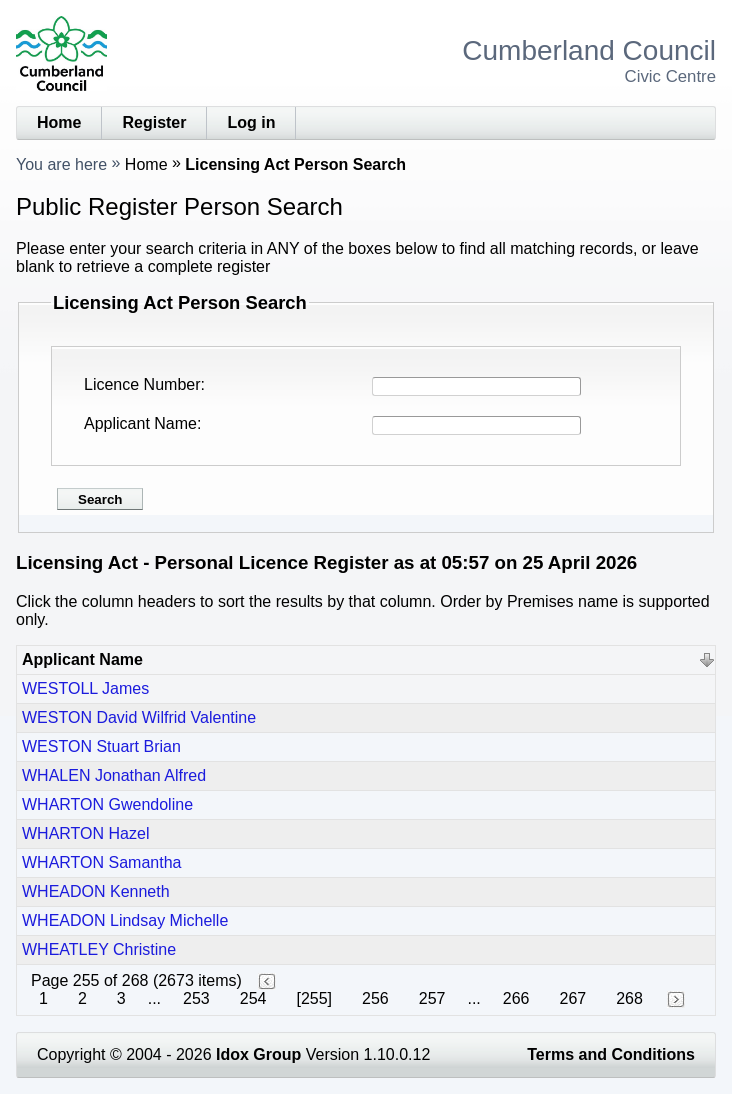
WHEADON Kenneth (96, 891)
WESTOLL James (85, 688)
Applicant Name (140, 423)
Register (154, 122)
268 (629, 998)
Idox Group (258, 1054)
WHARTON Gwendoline (107, 804)
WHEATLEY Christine (99, 949)
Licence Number (142, 384)
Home (59, 122)
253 (196, 998)
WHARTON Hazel (85, 833)
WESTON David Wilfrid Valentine (139, 717)
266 (516, 998)
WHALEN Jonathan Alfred (114, 775)
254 (253, 998)
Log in (251, 122)
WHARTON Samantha (101, 862)
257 (432, 998)
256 (375, 998)
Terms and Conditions (611, 1054)
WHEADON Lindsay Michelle (125, 920)
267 (573, 998)
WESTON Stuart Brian (101, 746)
